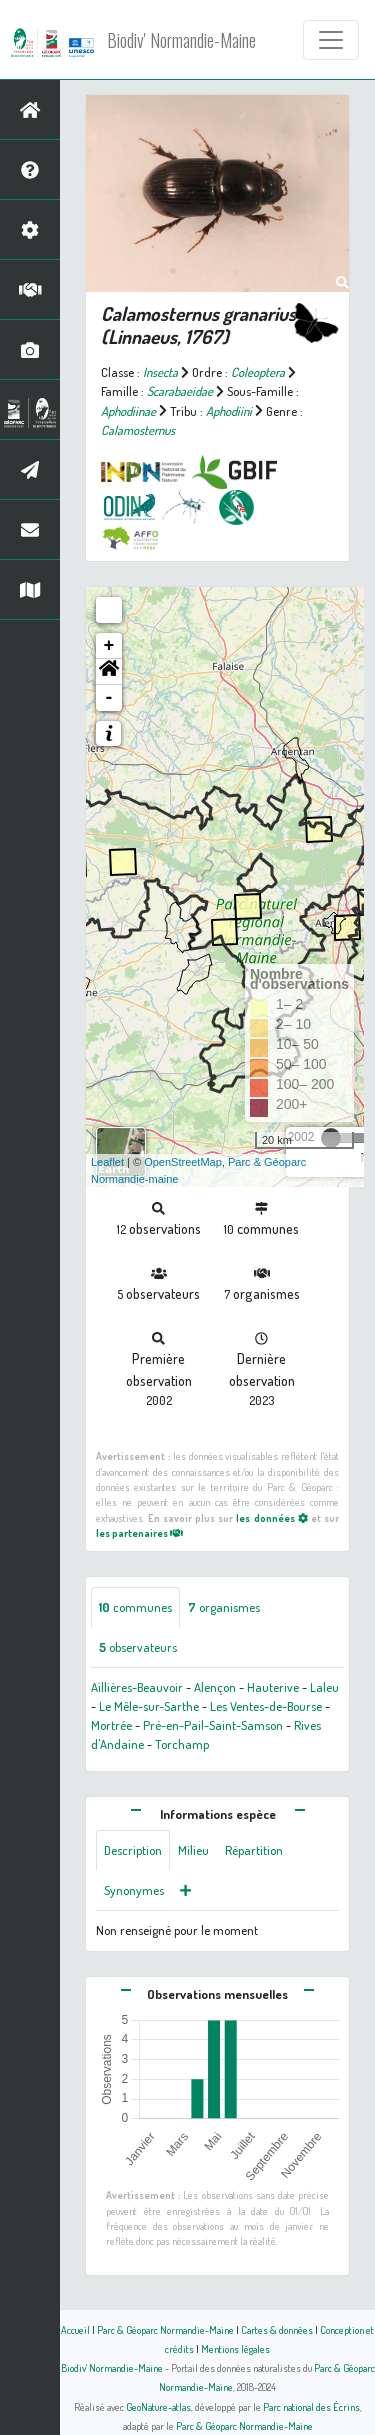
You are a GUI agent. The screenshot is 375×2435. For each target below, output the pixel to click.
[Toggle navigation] (331, 40)
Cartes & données (277, 2329)
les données (271, 1517)
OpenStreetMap (183, 1162)
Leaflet (107, 1162)
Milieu (193, 1850)
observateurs (138, 1647)
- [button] (109, 698)
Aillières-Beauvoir (137, 1687)
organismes (224, 1607)
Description (133, 1850)
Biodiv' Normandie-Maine (181, 40)
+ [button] (109, 646)
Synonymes (134, 1890)
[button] (109, 672)
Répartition (254, 1850)
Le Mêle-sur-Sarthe (149, 1706)
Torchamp (182, 1744)
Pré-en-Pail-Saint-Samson (213, 1725)
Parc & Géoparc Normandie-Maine (165, 2329)
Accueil (75, 2329)
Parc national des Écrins (311, 2406)
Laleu (324, 1687)
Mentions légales (235, 2348)
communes (135, 1607)
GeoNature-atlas (158, 2406)
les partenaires (139, 1532)
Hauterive (273, 1687)
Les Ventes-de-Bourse (266, 1706)
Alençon (215, 1687)
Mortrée (111, 1725)
